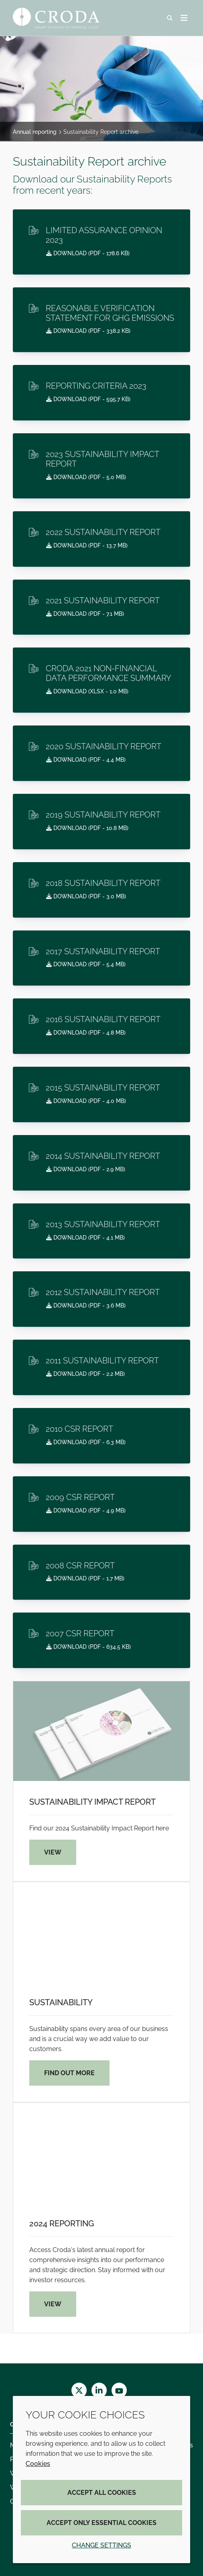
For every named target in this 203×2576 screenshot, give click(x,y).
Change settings (101, 2545)
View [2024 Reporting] (52, 2304)
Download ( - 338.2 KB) (88, 331)
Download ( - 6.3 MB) (86, 1442)
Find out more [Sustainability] (69, 2073)
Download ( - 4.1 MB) (85, 1237)
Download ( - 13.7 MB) (87, 545)
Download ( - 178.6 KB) (88, 253)
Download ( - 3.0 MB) (86, 896)
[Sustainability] (101, 1932)
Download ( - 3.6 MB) (86, 1305)
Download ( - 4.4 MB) (86, 759)
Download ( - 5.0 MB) (86, 477)
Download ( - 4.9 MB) (86, 1510)
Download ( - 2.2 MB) (85, 1374)
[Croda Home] (57, 18)
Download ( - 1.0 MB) (87, 691)
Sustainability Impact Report (92, 1802)
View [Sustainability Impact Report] (52, 1852)
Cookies (38, 2463)
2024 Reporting (61, 2223)
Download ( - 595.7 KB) (88, 399)
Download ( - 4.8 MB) (86, 1032)
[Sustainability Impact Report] (101, 1731)
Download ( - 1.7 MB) (85, 1578)
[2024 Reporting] (101, 2153)
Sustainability (61, 2002)
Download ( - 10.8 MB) (87, 828)
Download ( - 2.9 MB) (85, 1169)
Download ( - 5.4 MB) (86, 964)
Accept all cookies (101, 2492)
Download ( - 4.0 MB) (86, 1101)
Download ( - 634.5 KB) (88, 1647)
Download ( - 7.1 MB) (85, 614)
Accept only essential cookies (101, 2523)
